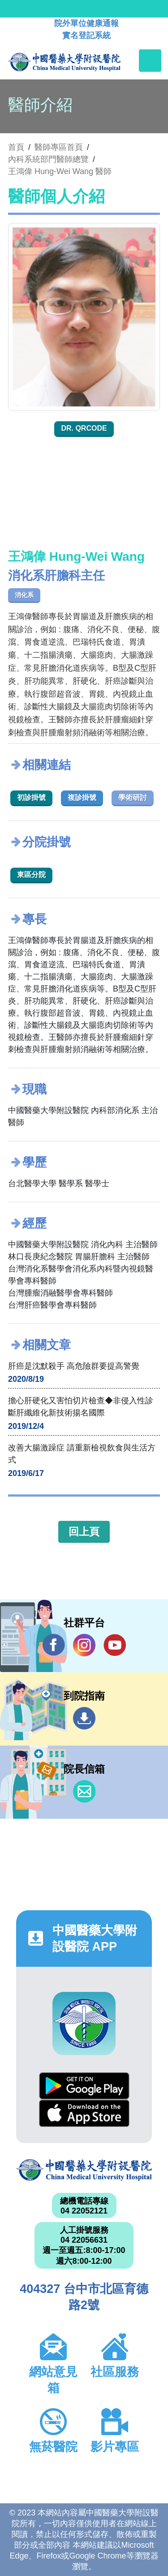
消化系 (24, 594)
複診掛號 (82, 797)
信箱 (84, 1791)
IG (84, 1645)
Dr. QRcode (84, 428)
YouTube (114, 1645)
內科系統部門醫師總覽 (48, 159)
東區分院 (31, 874)
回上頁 (84, 1531)
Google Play (84, 2086)
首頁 (16, 147)
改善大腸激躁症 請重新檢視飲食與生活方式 (81, 1453)
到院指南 (84, 1718)
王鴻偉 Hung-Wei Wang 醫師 (60, 171)
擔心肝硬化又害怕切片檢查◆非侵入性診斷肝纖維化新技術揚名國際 (80, 1406)
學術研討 (132, 797)
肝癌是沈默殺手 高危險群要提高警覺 (73, 1366)
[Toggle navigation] (150, 60)
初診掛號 (31, 797)
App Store (84, 2113)
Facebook (54, 1645)
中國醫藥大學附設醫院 (84, 2170)
